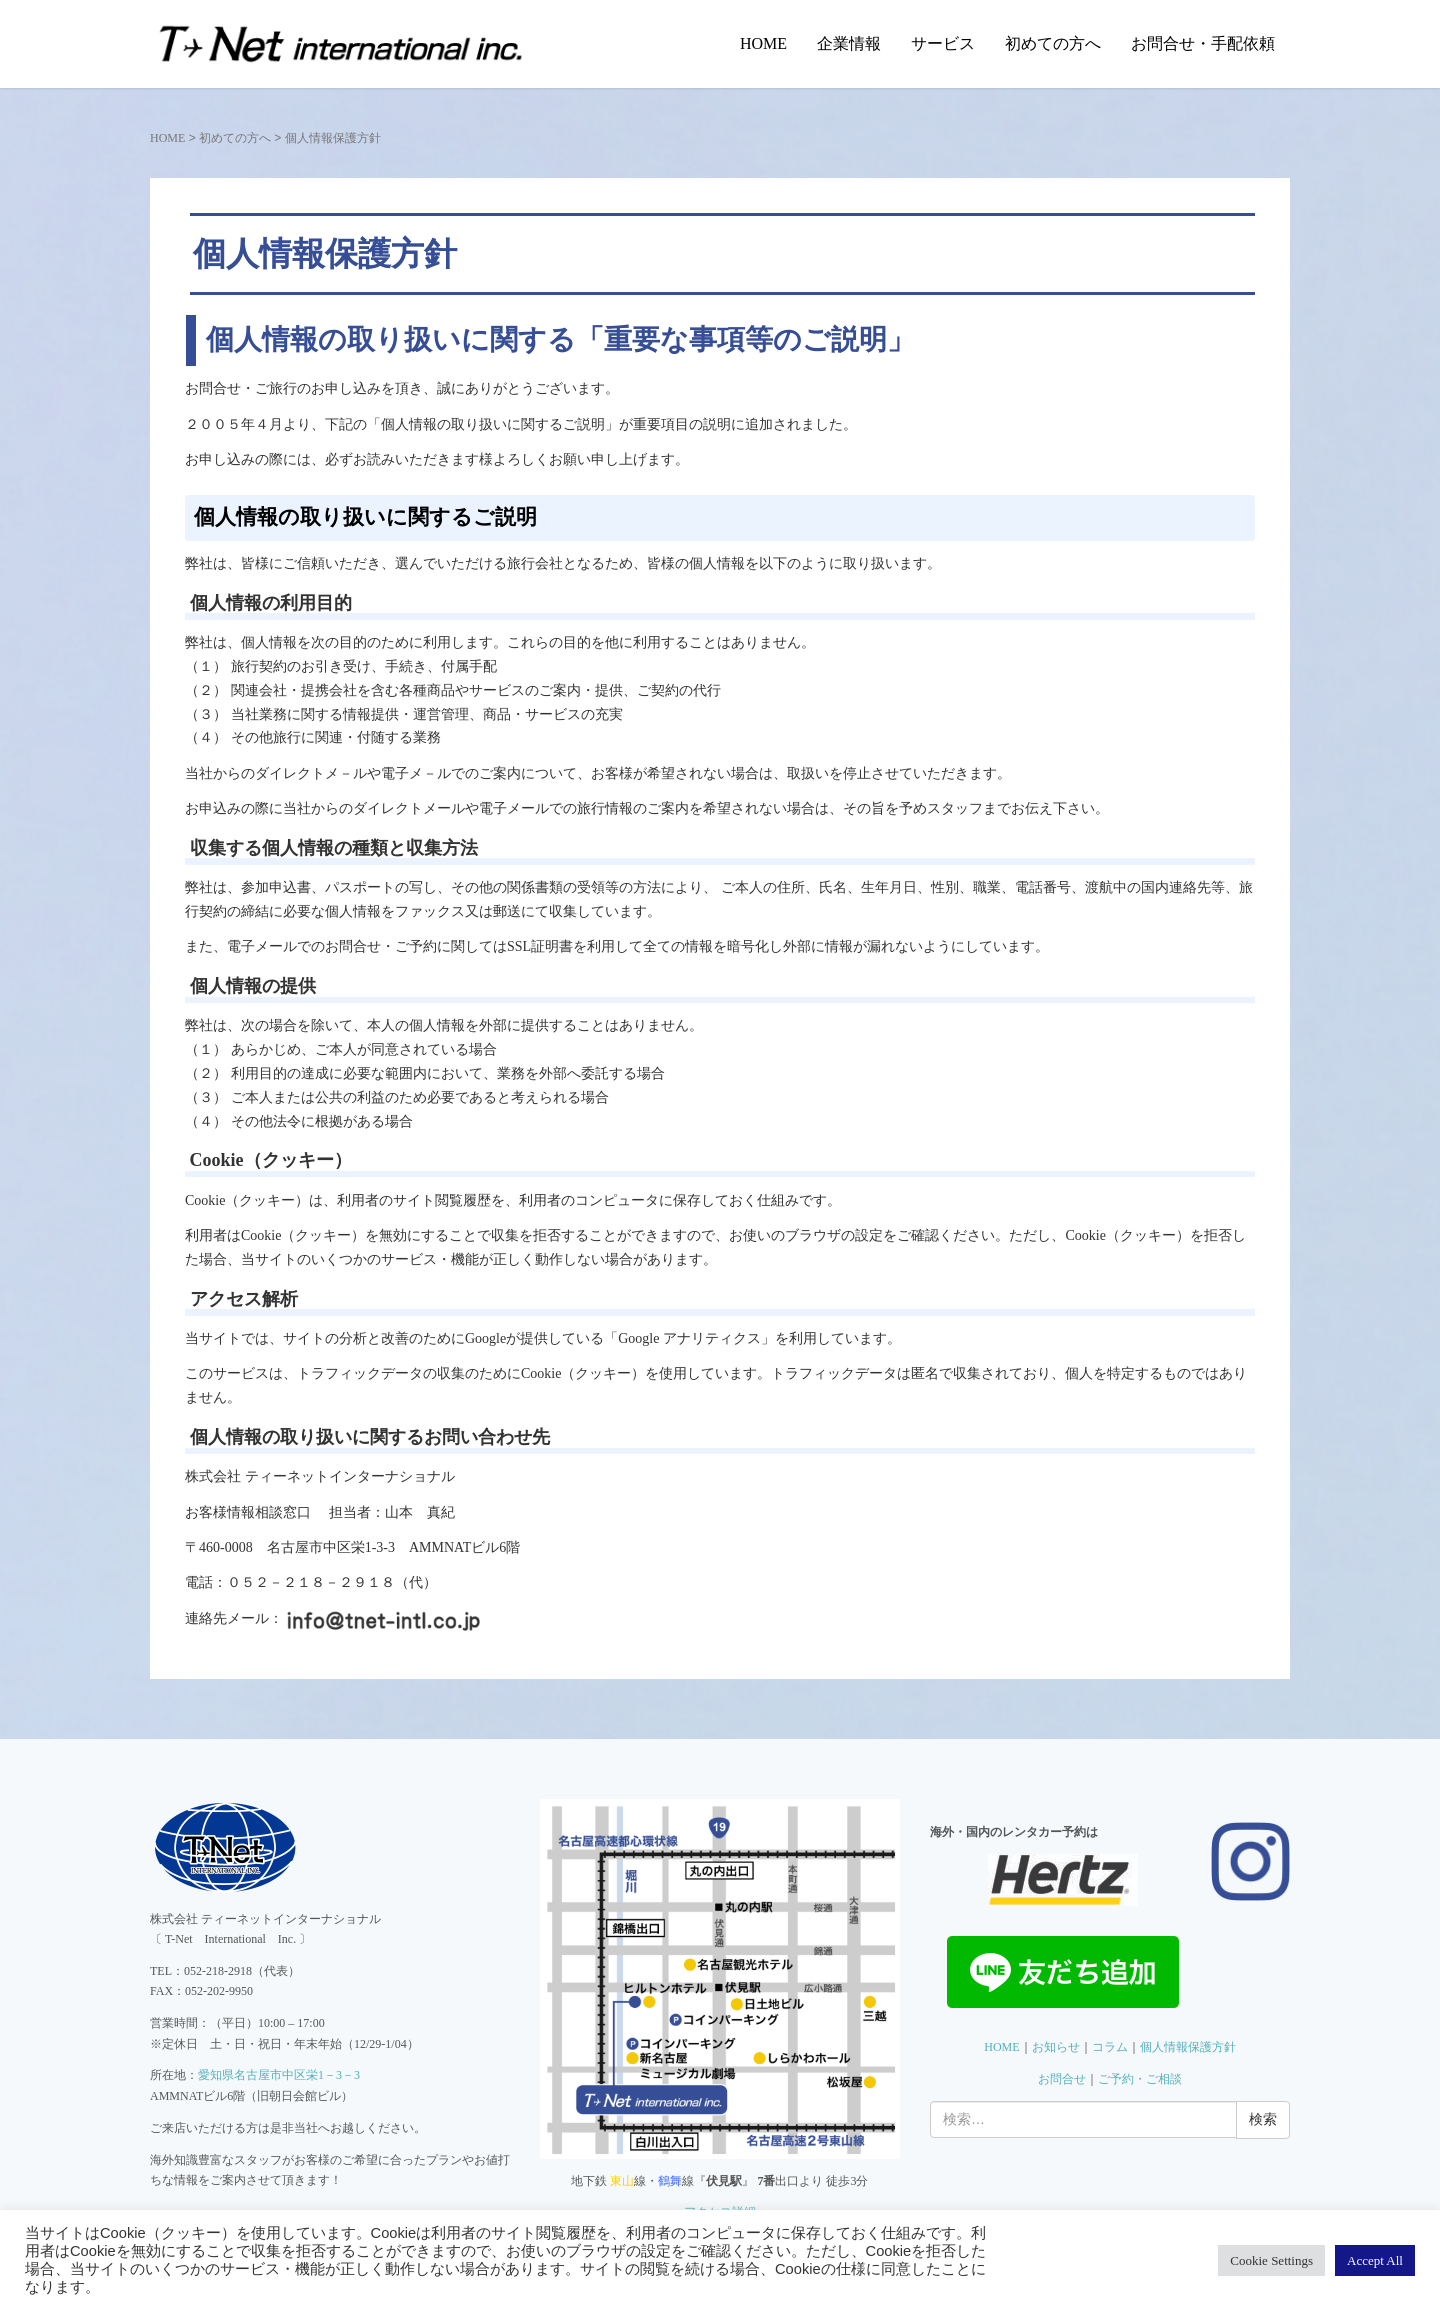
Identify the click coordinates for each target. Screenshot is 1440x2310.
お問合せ (1062, 2079)
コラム (1110, 2047)
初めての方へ (1053, 43)
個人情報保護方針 (1188, 2047)
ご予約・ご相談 (1140, 2079)
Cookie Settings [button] (1271, 2260)
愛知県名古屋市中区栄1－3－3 (279, 2075)
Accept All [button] (1375, 2260)
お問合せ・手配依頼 (1203, 43)
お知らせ (1056, 2047)
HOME (763, 43)
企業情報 (849, 43)
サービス (943, 43)
